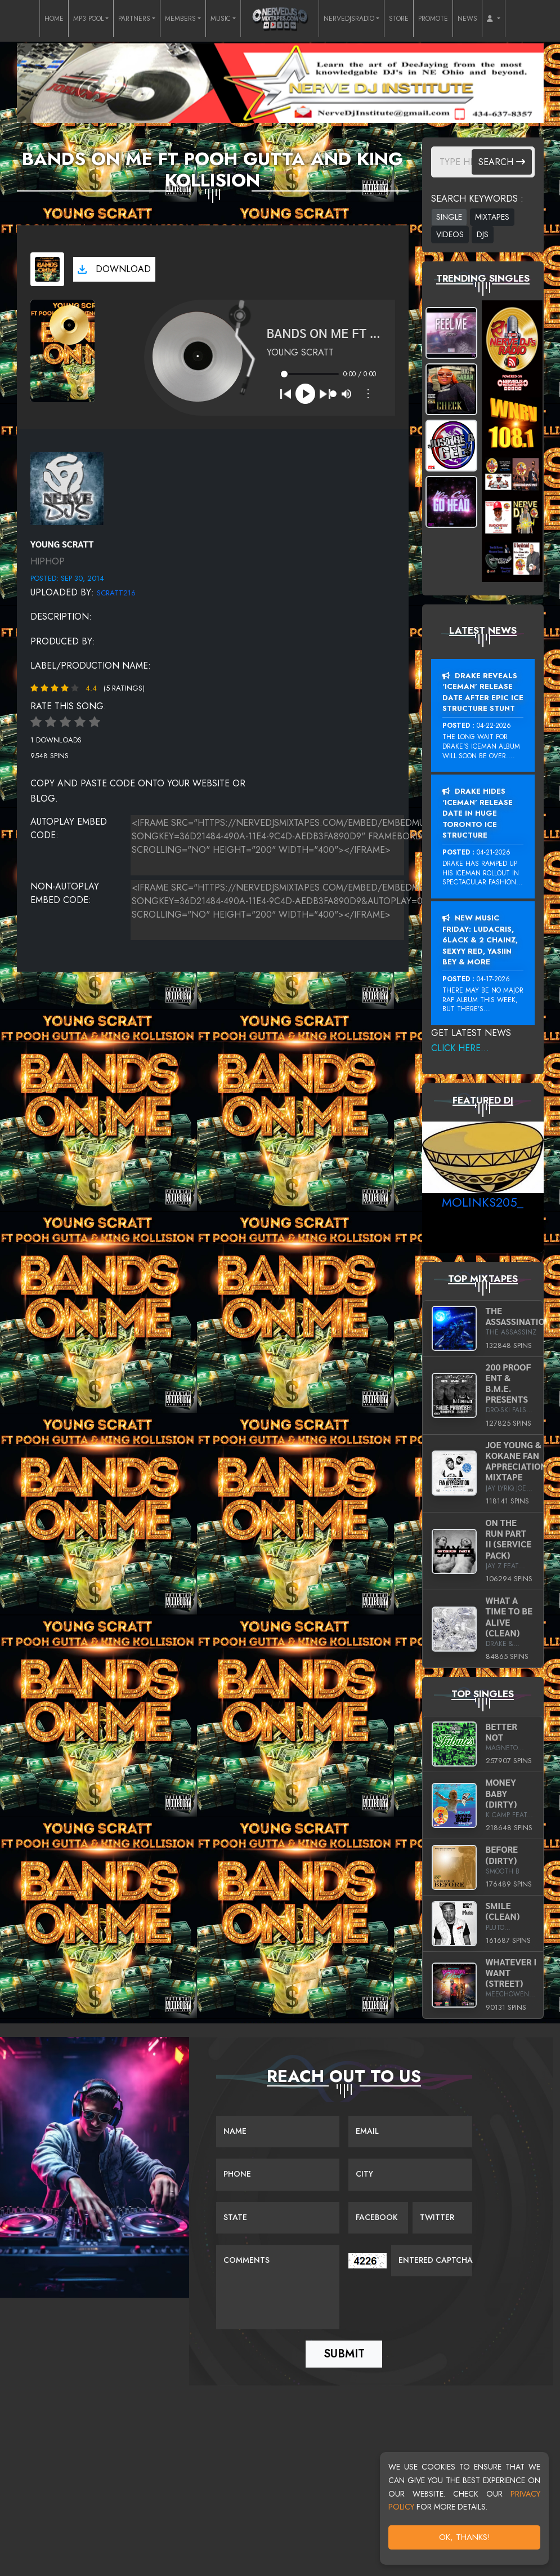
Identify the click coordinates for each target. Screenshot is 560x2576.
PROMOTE (433, 19)
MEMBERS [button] (180, 19)
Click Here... (460, 1048)
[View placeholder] (67, 487)
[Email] (410, 2132)
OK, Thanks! (464, 2537)
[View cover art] (47, 269)
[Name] (278, 2132)
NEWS (467, 19)
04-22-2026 (494, 725)
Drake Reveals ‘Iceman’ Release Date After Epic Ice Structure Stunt (482, 692)
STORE (399, 19)
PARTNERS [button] (134, 19)
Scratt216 (116, 593)
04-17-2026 (493, 979)
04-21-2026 (493, 852)
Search (501, 161)
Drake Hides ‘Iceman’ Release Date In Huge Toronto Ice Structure (477, 813)
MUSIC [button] (220, 19)
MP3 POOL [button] (88, 19)
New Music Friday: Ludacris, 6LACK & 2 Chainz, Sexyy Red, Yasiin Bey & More (480, 940)
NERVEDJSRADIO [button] (349, 19)
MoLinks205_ (482, 1202)
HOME (54, 19)
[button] (493, 18)
